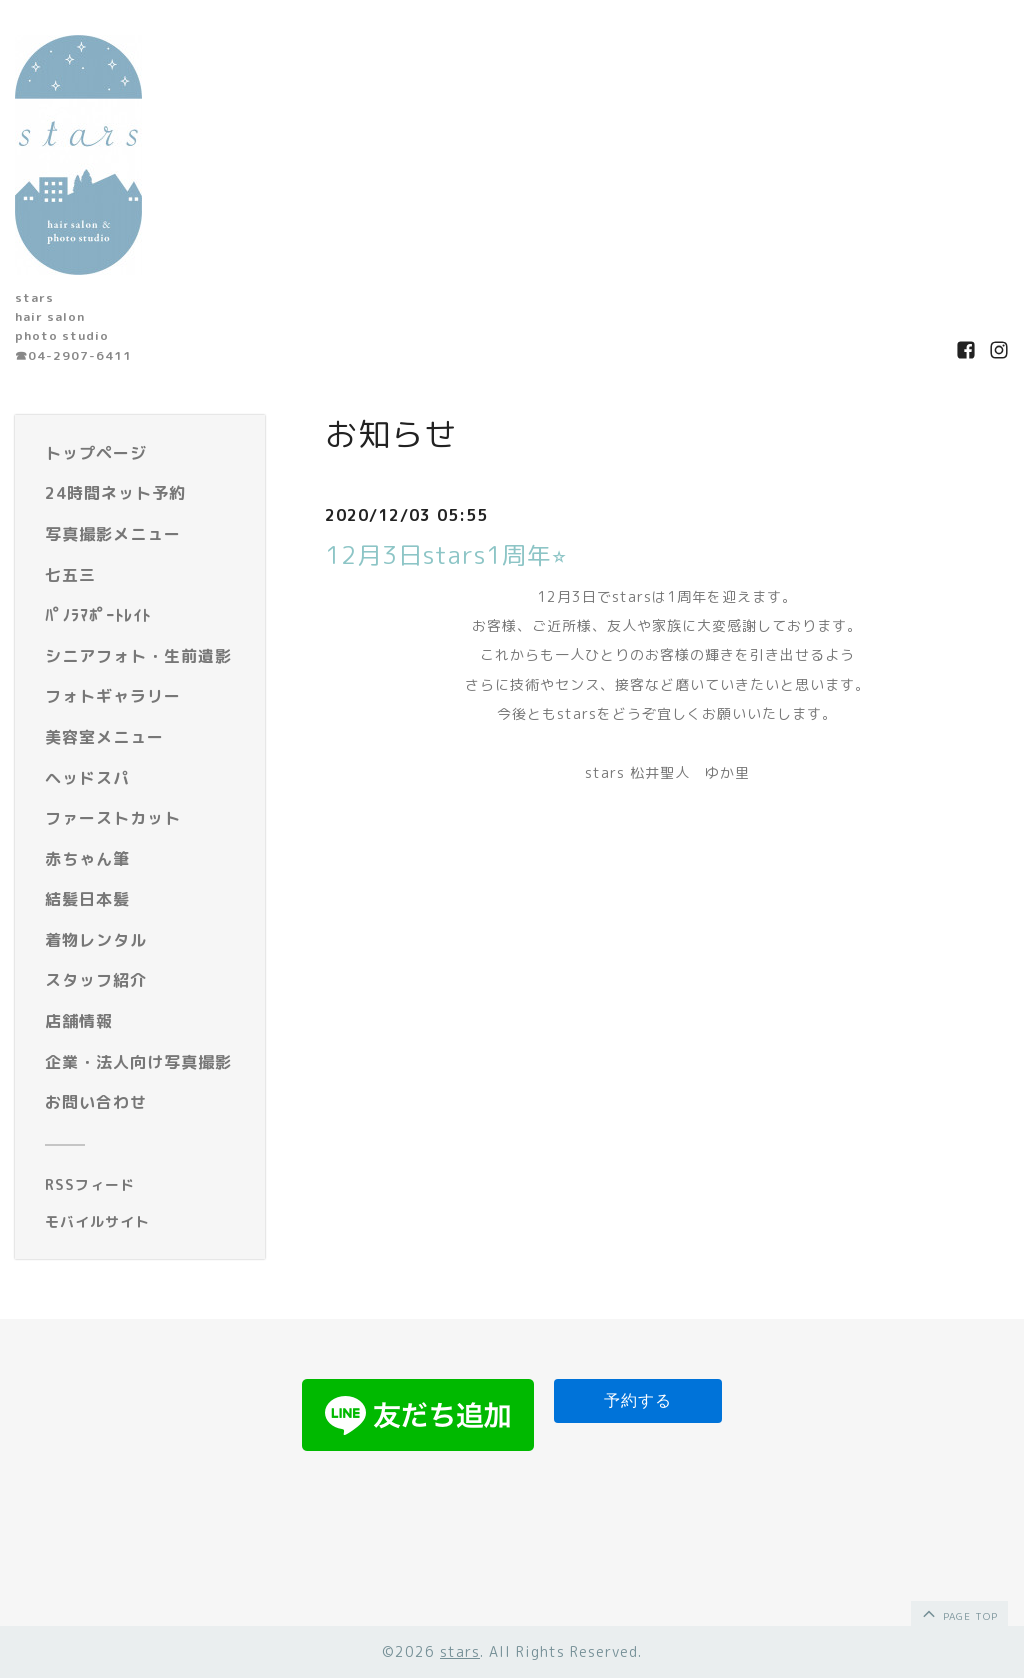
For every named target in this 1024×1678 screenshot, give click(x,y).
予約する (638, 1400)
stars (460, 1651)
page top (958, 1613)
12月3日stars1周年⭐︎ (446, 555)
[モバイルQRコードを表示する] (147, 1222)
